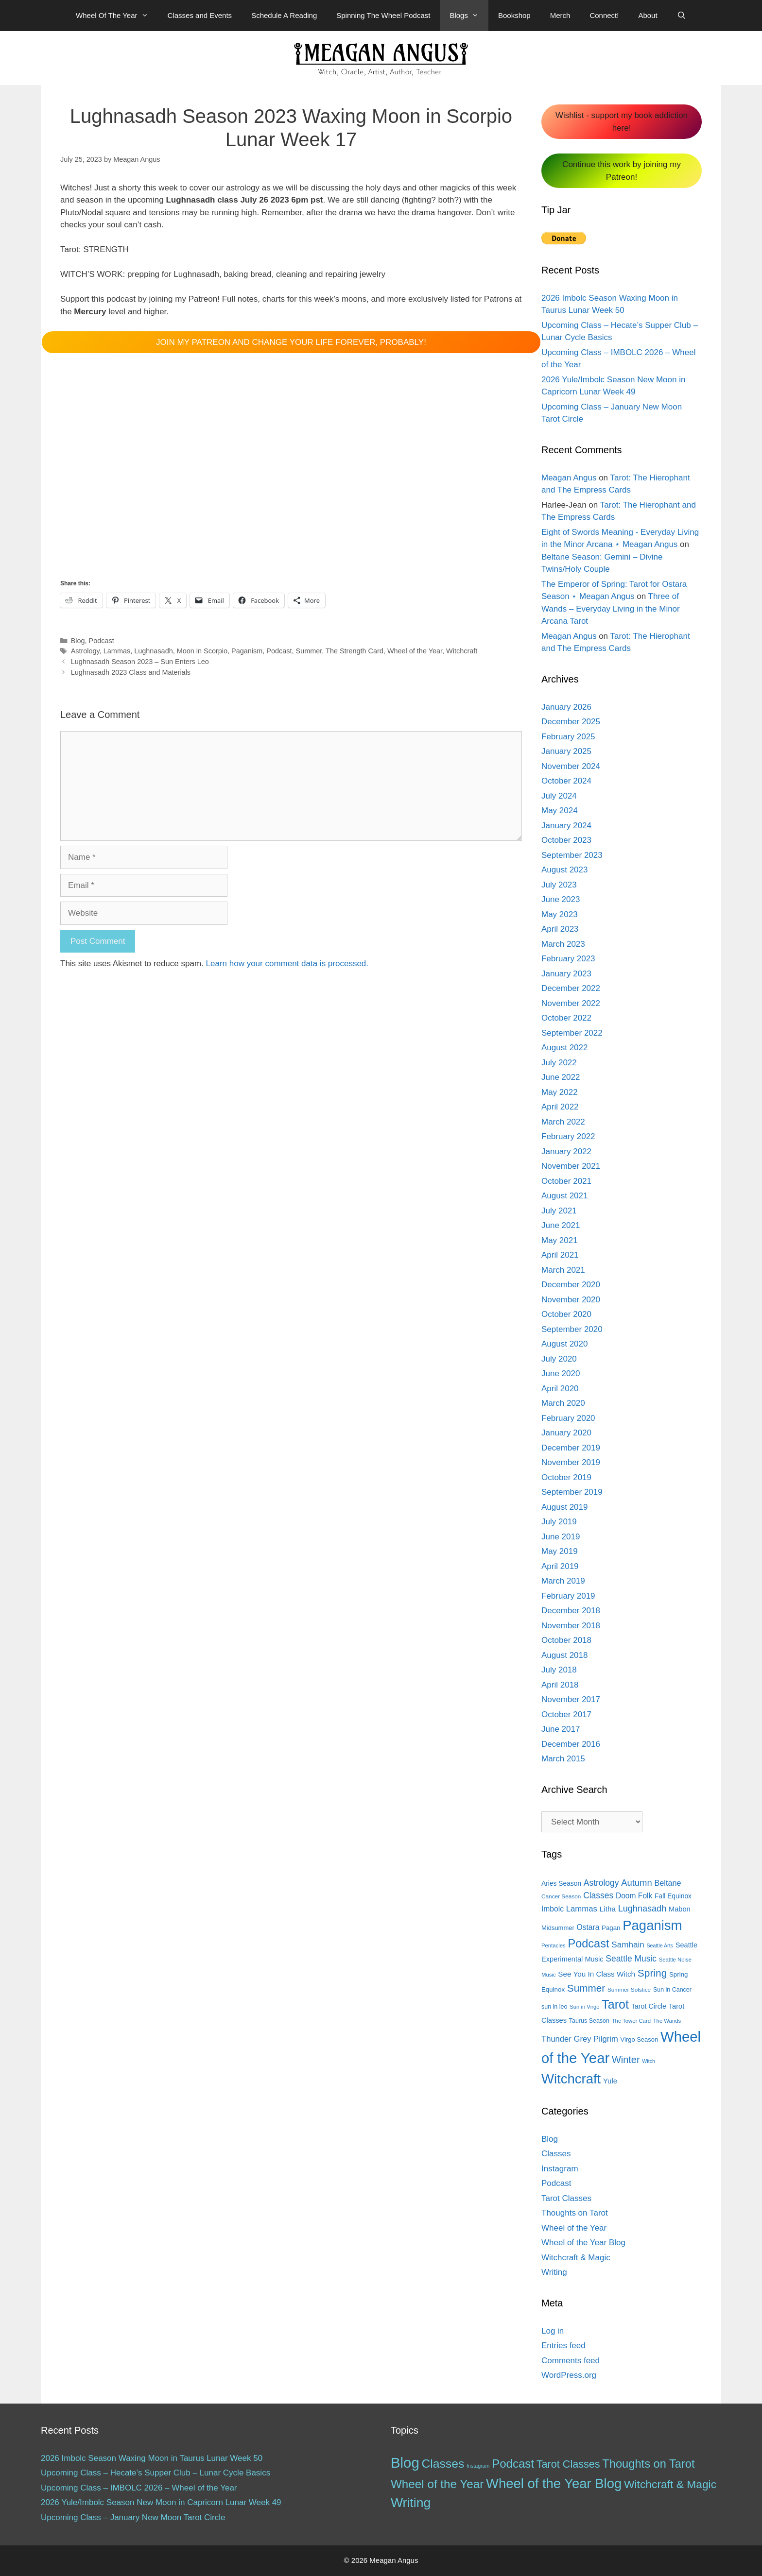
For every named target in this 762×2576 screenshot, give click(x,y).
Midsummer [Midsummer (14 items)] (557, 1927)
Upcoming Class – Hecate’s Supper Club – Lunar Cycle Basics (155, 2472)
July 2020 (559, 1359)
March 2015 (563, 1758)
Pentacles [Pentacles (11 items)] (553, 1945)
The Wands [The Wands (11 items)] (667, 2021)
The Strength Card (354, 651)
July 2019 (559, 1521)
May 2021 (559, 1240)
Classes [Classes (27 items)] (598, 1895)
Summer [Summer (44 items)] (586, 1988)
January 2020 (566, 1432)
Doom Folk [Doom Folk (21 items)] (634, 1896)
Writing (554, 2272)
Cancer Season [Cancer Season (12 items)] (561, 1896)
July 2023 (559, 884)
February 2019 (568, 1596)
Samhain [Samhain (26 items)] (627, 1944)
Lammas (117, 651)
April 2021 (560, 1255)
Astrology (85, 651)
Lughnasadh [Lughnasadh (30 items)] (642, 1908)
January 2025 (566, 751)
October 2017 (566, 1714)
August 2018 (564, 1655)
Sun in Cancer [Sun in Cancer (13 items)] (672, 1989)
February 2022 (568, 1136)
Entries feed (563, 2345)
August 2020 (564, 1343)
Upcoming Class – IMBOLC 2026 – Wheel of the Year (139, 2487)
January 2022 (566, 1151)
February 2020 (568, 1418)
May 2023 (559, 914)
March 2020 (563, 1403)
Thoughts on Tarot (574, 2213)
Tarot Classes (566, 2198)
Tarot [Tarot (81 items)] (615, 2004)
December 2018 (570, 1610)
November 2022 (570, 1003)
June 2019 (560, 1536)
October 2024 (566, 780)
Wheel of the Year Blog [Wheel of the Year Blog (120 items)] (554, 2483)
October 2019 (566, 1477)
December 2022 (570, 988)
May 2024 (559, 810)
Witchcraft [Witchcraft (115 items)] (571, 2078)
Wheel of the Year (414, 651)
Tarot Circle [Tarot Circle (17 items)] (648, 2006)
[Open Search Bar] (681, 15)
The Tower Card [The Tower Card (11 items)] (631, 2021)
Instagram (559, 2168)
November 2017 (570, 1699)
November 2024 (570, 766)
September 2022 (572, 1033)
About (647, 15)
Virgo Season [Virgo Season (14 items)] (639, 2039)
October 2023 (566, 840)
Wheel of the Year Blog (583, 2242)
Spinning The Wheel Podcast (383, 15)
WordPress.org (568, 2375)
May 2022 (559, 1092)
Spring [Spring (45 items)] (652, 1973)
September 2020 (572, 1329)
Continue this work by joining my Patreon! (621, 171)
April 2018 (560, 1684)
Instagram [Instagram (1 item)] (478, 2466)
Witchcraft (461, 651)
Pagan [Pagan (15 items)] (611, 1927)
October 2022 (566, 1018)
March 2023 (563, 944)
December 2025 (570, 721)
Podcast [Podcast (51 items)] (513, 2463)
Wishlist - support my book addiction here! (621, 122)
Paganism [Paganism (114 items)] (652, 1925)
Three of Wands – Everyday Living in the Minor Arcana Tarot (610, 609)
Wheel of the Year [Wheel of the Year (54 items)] (437, 2484)
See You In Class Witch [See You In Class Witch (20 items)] (596, 1974)
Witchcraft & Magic (575, 2257)
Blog (78, 641)
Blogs (469, 15)
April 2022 (560, 1106)
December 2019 (570, 1447)
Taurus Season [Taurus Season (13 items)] (589, 2020)
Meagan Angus (568, 477)
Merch (560, 15)
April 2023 (560, 929)
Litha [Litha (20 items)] (608, 1909)
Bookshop (514, 15)
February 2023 (568, 958)
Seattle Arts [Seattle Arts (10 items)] (659, 1945)
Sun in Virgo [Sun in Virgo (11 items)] (584, 2007)
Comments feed (570, 2360)
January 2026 (566, 707)
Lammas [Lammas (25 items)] (581, 1908)
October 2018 (566, 1640)
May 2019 (559, 1551)
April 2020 (560, 1388)
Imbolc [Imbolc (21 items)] (552, 1909)
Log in (552, 2331)
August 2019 (564, 1507)
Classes (556, 2153)
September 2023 (572, 855)
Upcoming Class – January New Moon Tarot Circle (133, 2517)
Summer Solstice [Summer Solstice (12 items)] (629, 1989)
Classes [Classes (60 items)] (442, 2463)
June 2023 (560, 899)
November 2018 (570, 1625)
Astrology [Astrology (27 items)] (601, 1883)
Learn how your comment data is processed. (287, 963)
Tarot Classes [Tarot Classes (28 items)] (568, 2464)
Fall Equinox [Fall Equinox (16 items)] (673, 1896)
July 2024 (559, 796)
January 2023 (566, 973)
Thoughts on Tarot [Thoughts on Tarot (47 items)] (648, 2463)
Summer (309, 651)
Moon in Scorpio (202, 651)
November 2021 (570, 1166)
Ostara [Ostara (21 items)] (587, 1927)
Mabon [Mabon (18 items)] (680, 1909)
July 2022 (559, 1062)
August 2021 (564, 1195)
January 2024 (566, 825)
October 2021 (566, 1181)
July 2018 (559, 1669)
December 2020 (570, 1284)
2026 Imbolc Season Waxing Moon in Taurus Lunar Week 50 (151, 2458)
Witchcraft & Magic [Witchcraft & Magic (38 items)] (670, 2484)
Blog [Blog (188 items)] (405, 2463)
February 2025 (568, 736)
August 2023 (564, 869)
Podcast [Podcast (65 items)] (588, 1943)
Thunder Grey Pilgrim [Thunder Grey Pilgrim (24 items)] (579, 2039)
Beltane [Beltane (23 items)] (667, 1882)
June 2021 (560, 1225)
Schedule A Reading (284, 15)
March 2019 (563, 1581)
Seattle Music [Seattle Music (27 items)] (631, 1958)
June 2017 (560, 1729)
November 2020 (570, 1299)
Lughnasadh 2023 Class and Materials (130, 672)
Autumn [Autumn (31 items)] (636, 1882)
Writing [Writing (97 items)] (411, 2502)
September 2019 (572, 1492)
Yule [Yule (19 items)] (610, 2081)
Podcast (101, 641)
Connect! (604, 15)
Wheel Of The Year (116, 15)
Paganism (246, 651)
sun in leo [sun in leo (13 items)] (554, 2006)
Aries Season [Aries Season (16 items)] (561, 1883)
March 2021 (563, 1270)
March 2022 (563, 1121)
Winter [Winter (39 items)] (626, 2059)
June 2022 (560, 1077)
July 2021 (559, 1210)
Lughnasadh (153, 651)
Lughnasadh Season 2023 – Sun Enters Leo (140, 661)
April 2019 (560, 1566)
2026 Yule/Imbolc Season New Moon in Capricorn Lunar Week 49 (161, 2502)
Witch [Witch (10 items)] (648, 2061)
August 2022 (564, 1047)
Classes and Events (200, 15)
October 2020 (566, 1314)
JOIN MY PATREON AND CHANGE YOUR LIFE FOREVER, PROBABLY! (291, 342)
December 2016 (570, 1744)
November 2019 (570, 1462)
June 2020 (560, 1373)
